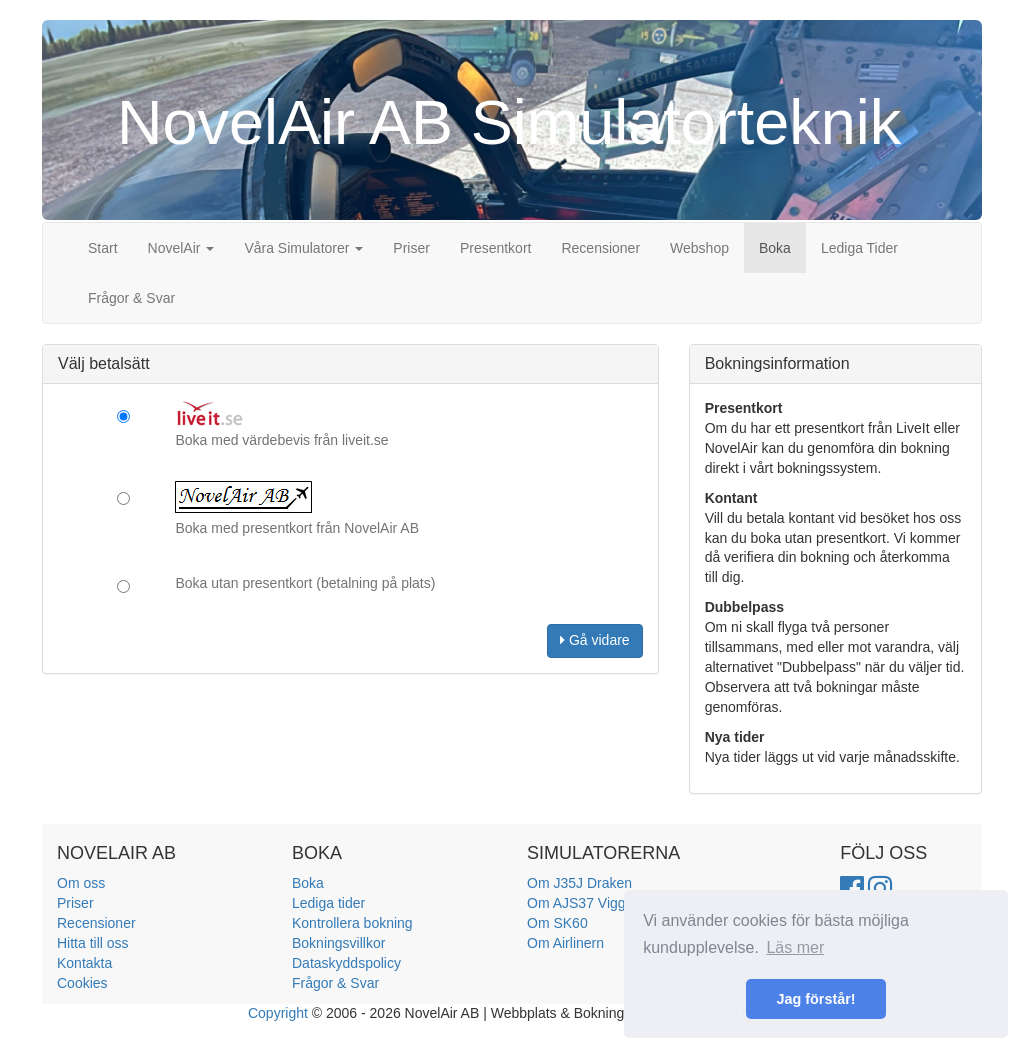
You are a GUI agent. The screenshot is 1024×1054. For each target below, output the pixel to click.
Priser (411, 248)
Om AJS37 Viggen (584, 903)
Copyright (278, 1013)
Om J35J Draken (579, 883)
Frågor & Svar (131, 298)
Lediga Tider (859, 248)
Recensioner (600, 248)
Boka (775, 248)
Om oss (81, 883)
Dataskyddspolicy (346, 963)
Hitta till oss (93, 943)
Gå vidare (595, 640)
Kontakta (84, 963)
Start (103, 248)
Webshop (699, 248)
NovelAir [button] (181, 248)
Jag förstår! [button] (815, 999)
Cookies (82, 983)
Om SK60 (557, 923)
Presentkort (496, 248)
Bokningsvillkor (338, 943)
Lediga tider (328, 903)
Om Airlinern (565, 943)
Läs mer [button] (795, 947)
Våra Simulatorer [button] (303, 248)
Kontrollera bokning (352, 923)
